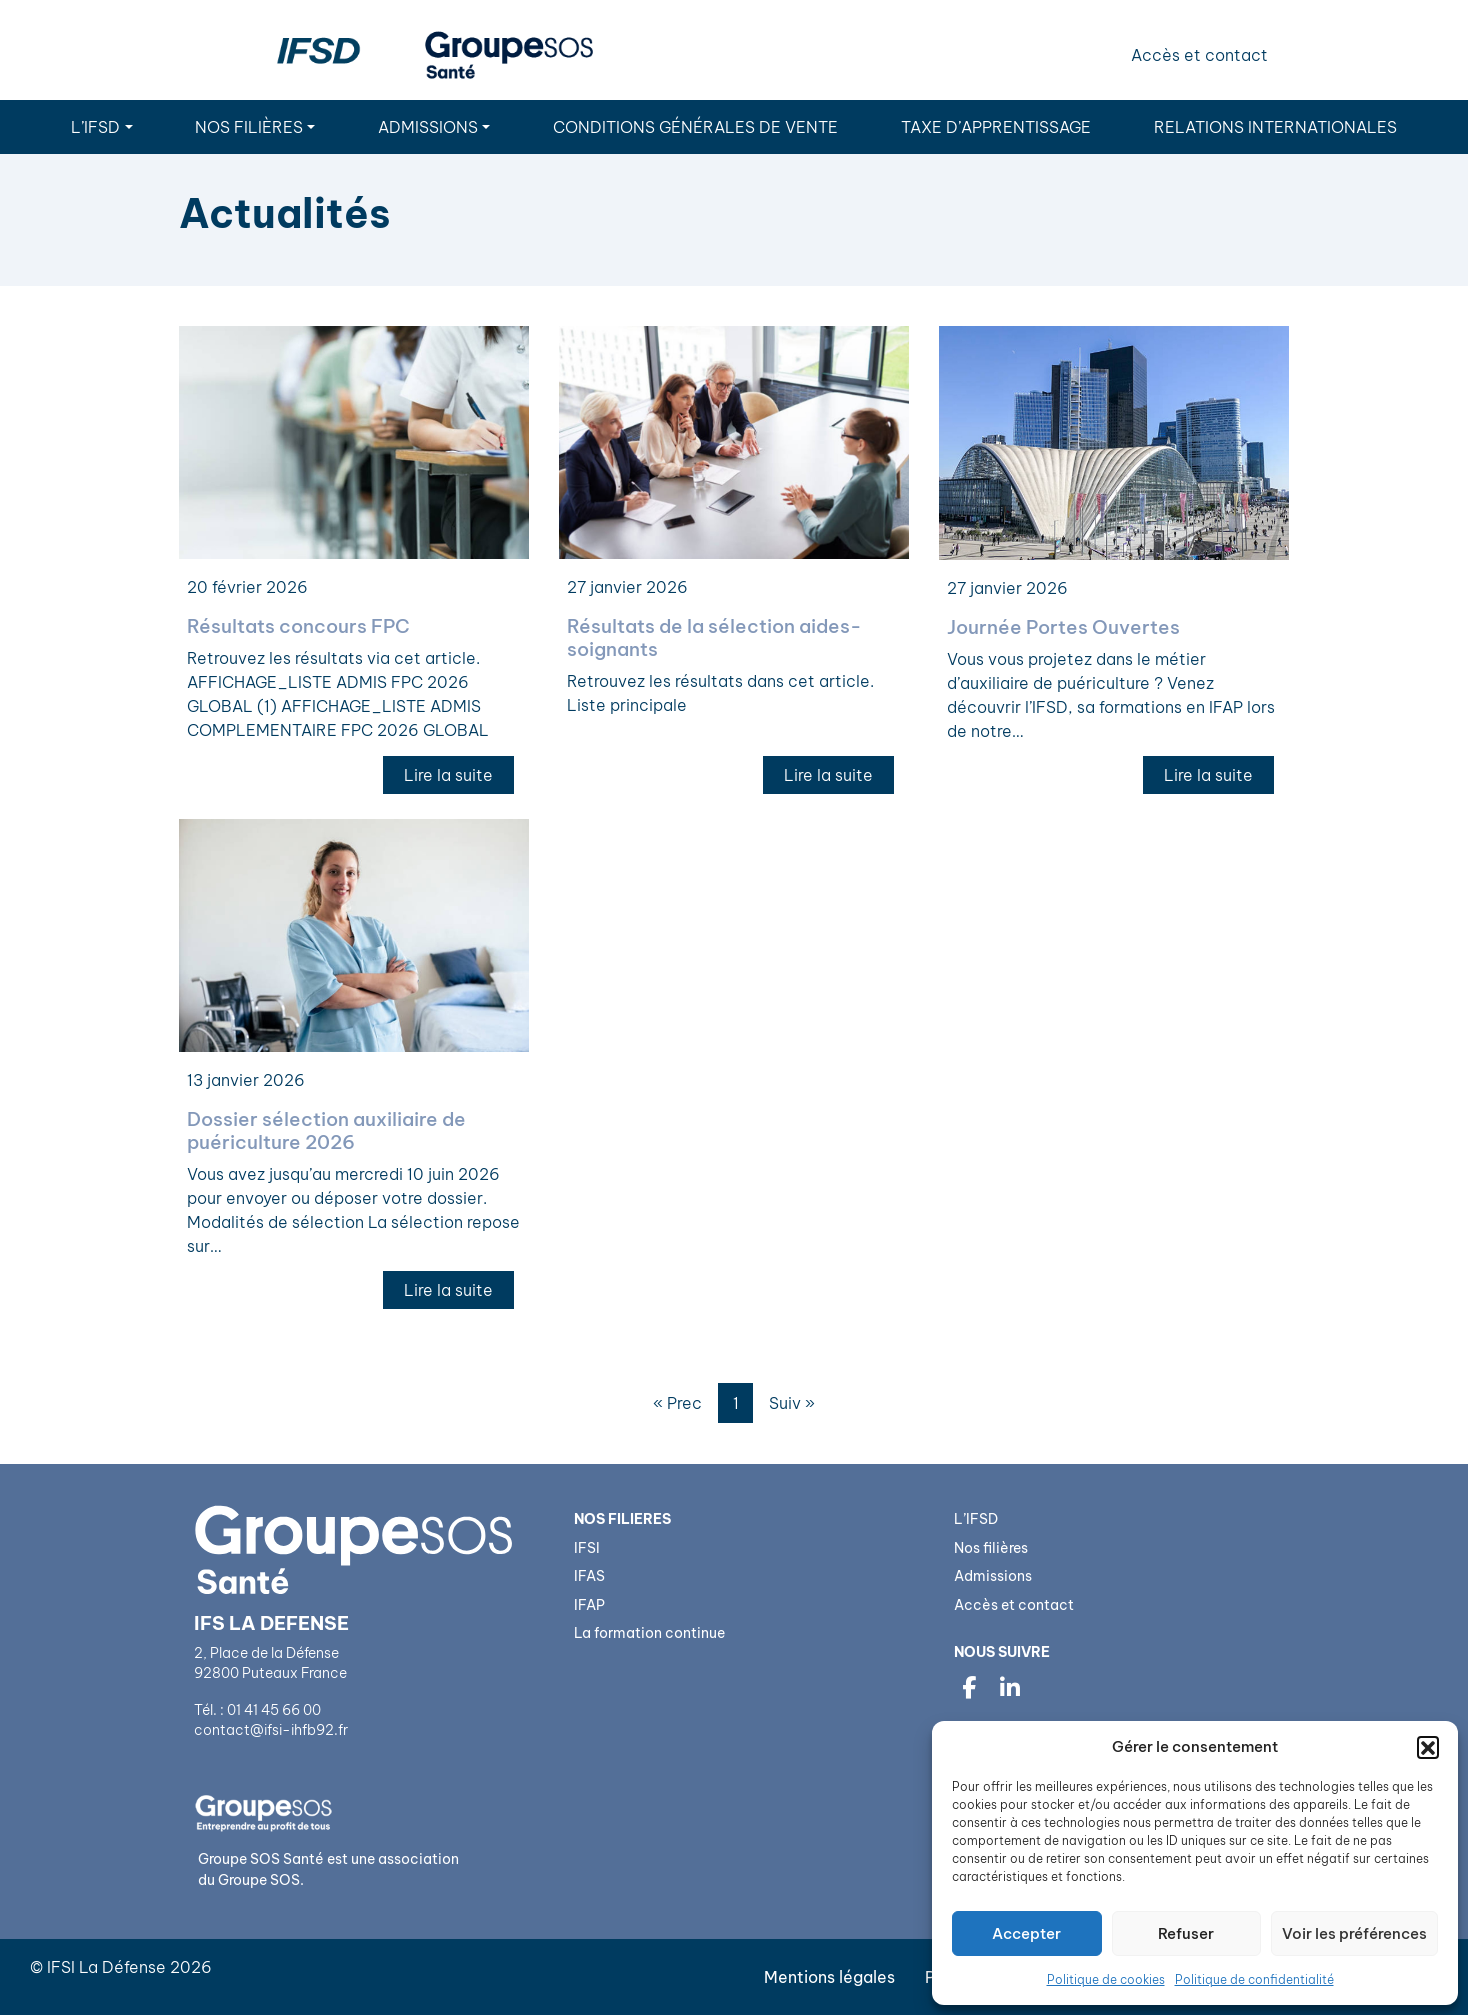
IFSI (587, 1548)
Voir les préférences (1354, 1933)
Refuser (1186, 1933)
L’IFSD (95, 127)
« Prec (677, 1403)
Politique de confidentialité (1254, 1979)
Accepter (1026, 1933)
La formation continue (649, 1633)
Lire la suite (448, 775)
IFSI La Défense (106, 1967)
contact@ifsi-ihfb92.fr (272, 1730)
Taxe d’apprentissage (996, 127)
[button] (1428, 1747)
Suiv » (792, 1403)
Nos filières (249, 127)
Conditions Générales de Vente (695, 127)
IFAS (589, 1576)
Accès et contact (1199, 55)
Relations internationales (1275, 127)
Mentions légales (829, 1977)
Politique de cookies (1106, 1979)
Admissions (428, 127)
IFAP (589, 1605)
